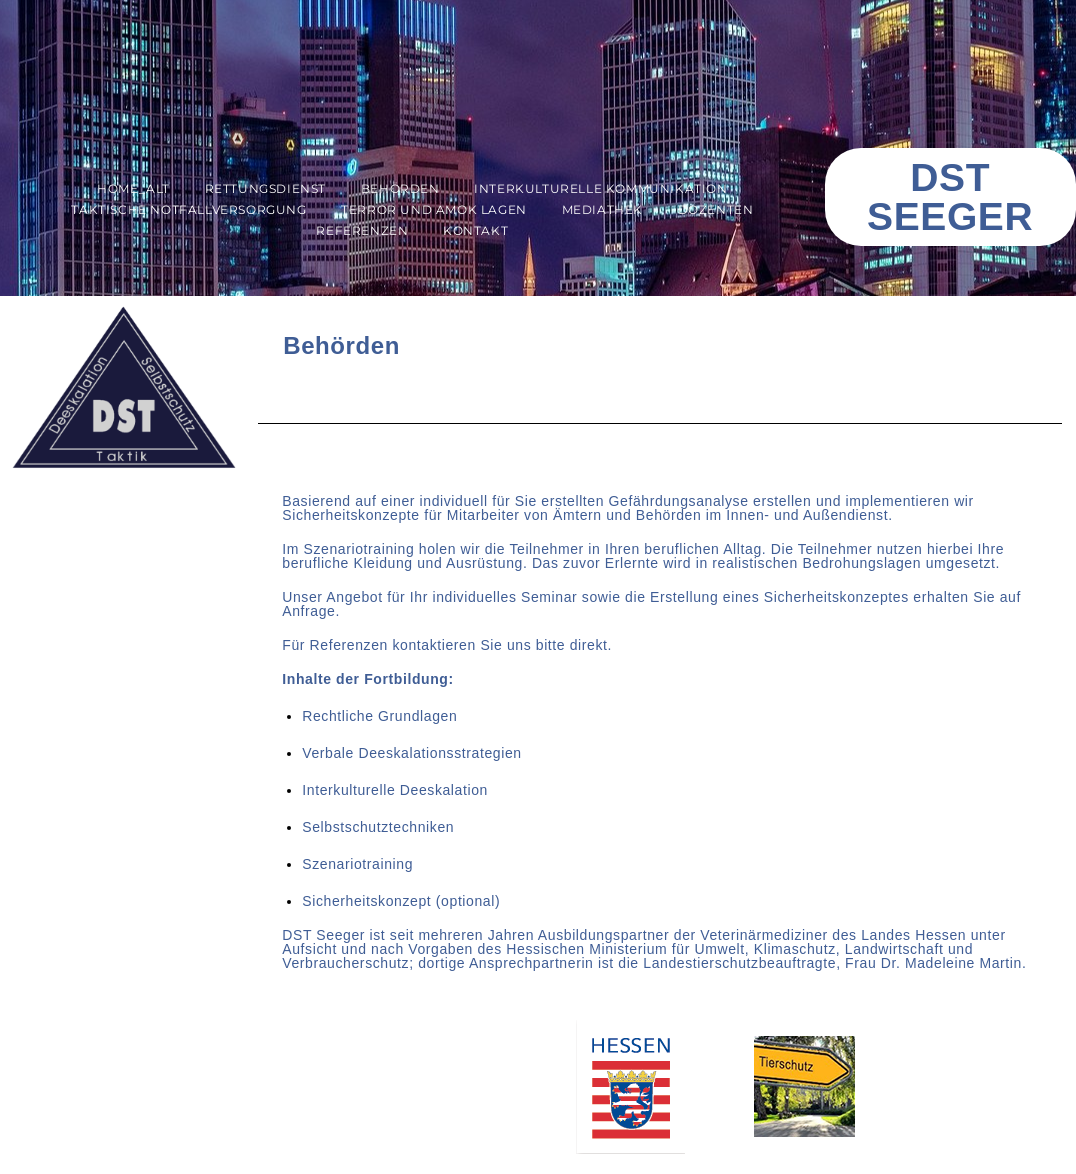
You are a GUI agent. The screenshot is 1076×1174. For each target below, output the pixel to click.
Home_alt (133, 188)
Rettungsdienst (265, 188)
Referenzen (362, 230)
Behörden (400, 188)
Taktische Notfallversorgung (188, 209)
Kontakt (475, 230)
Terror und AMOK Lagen (434, 209)
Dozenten (716, 209)
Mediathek (602, 209)
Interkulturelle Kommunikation (600, 188)
